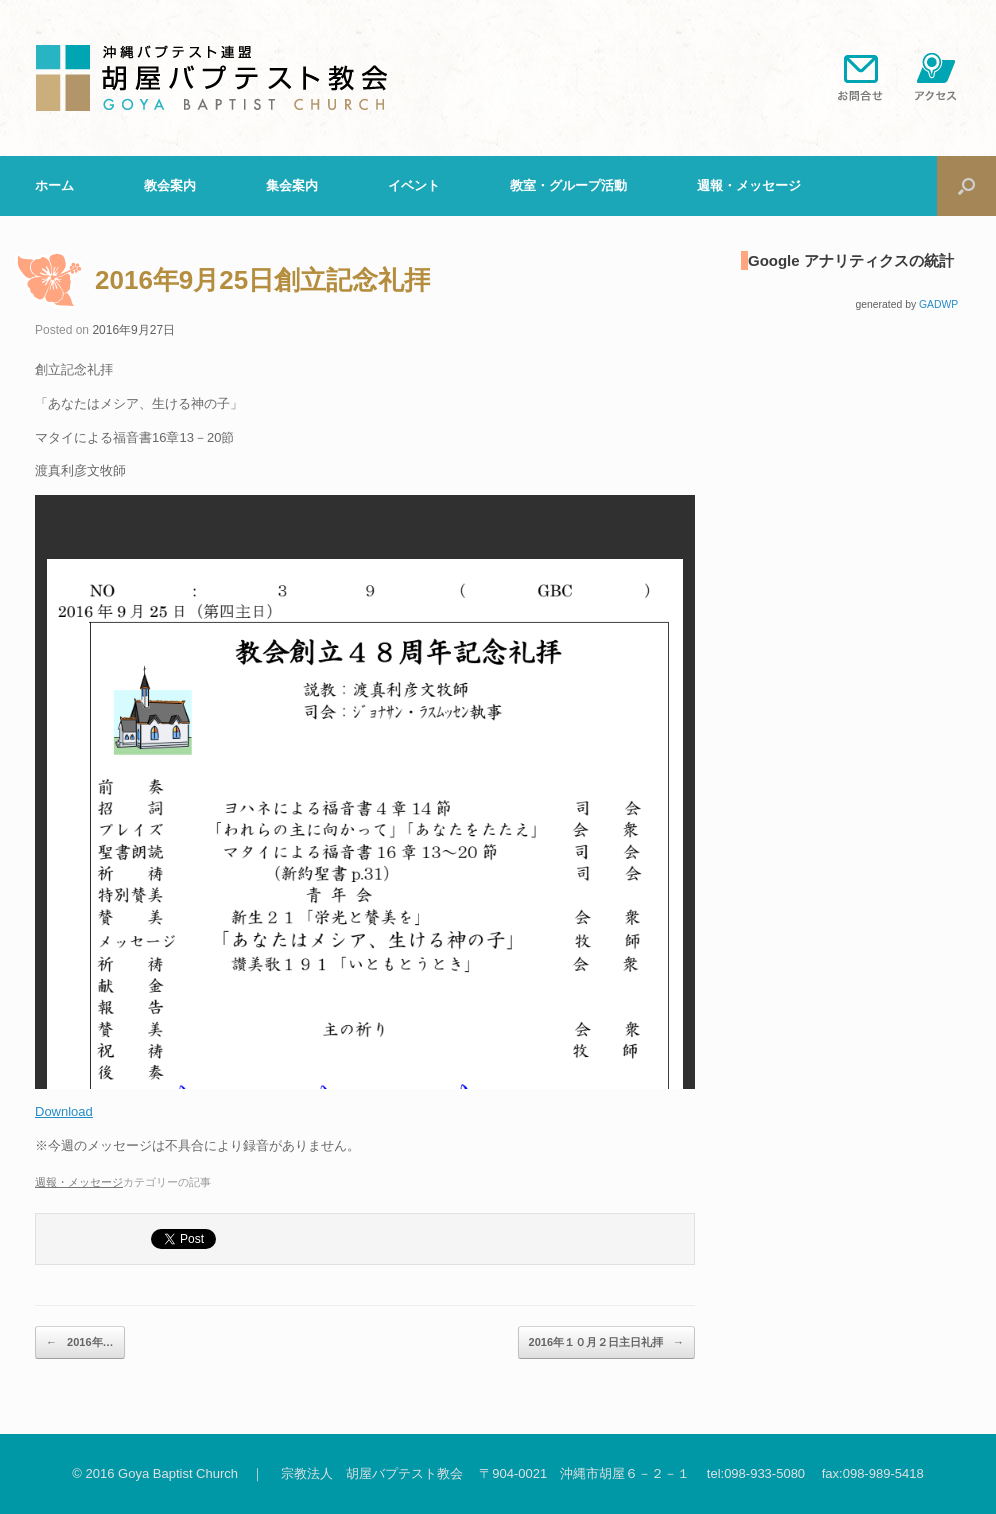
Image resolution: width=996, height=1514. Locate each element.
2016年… (80, 1343)
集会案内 (292, 185)
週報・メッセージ (749, 185)
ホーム (54, 185)
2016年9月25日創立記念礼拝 (262, 280)
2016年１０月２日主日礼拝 (607, 1343)
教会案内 (170, 185)
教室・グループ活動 (568, 185)
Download (64, 1111)
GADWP (938, 304)
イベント (414, 185)
